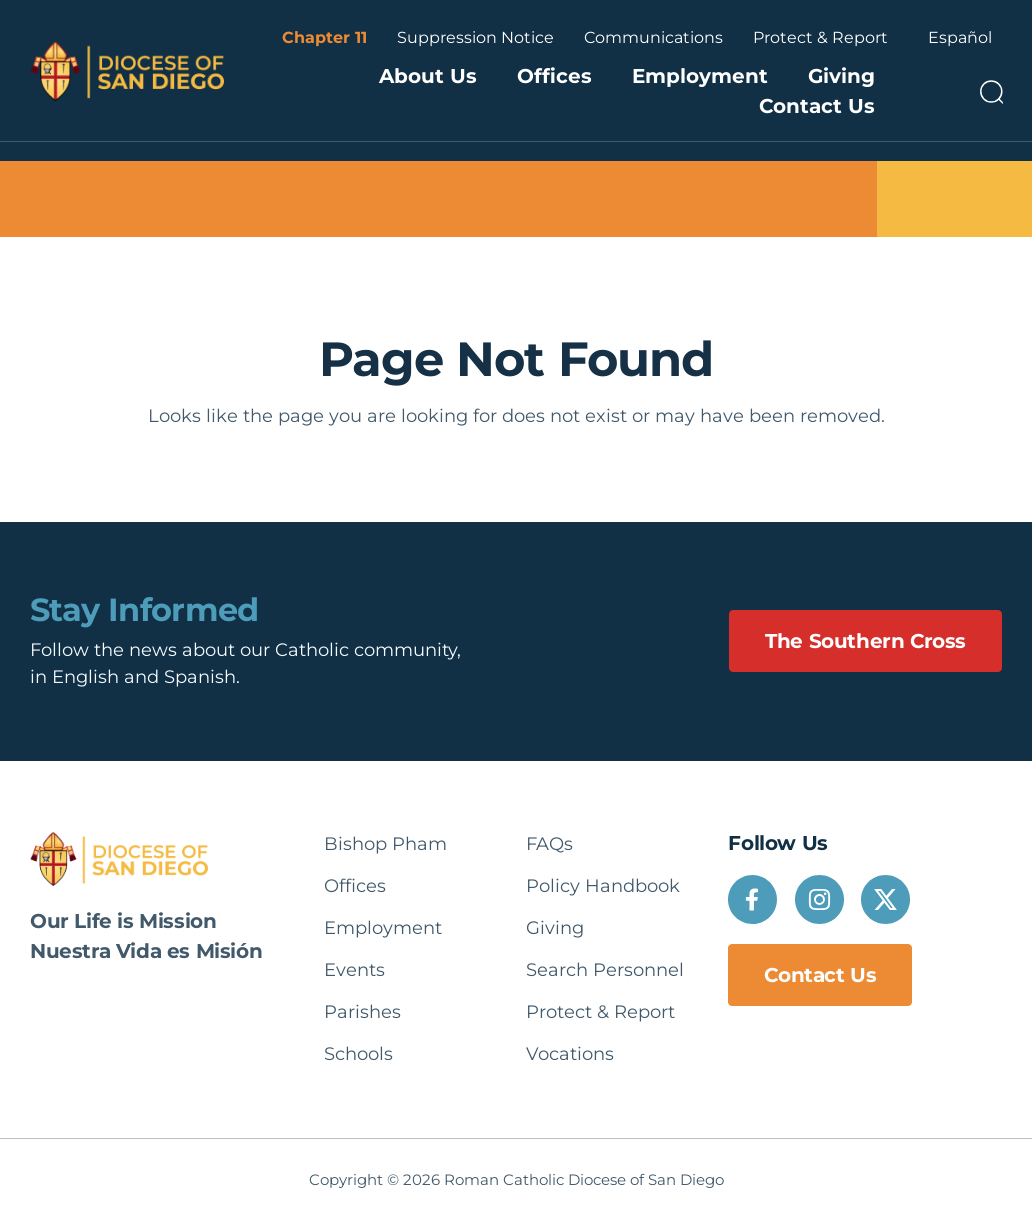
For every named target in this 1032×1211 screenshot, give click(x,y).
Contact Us (817, 106)
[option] (960, 38)
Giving (841, 76)
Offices (554, 76)
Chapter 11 (324, 37)
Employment (700, 76)
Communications (653, 37)
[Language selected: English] (960, 38)
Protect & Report (820, 37)
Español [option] (960, 37)
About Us (428, 76)
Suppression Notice (475, 37)
